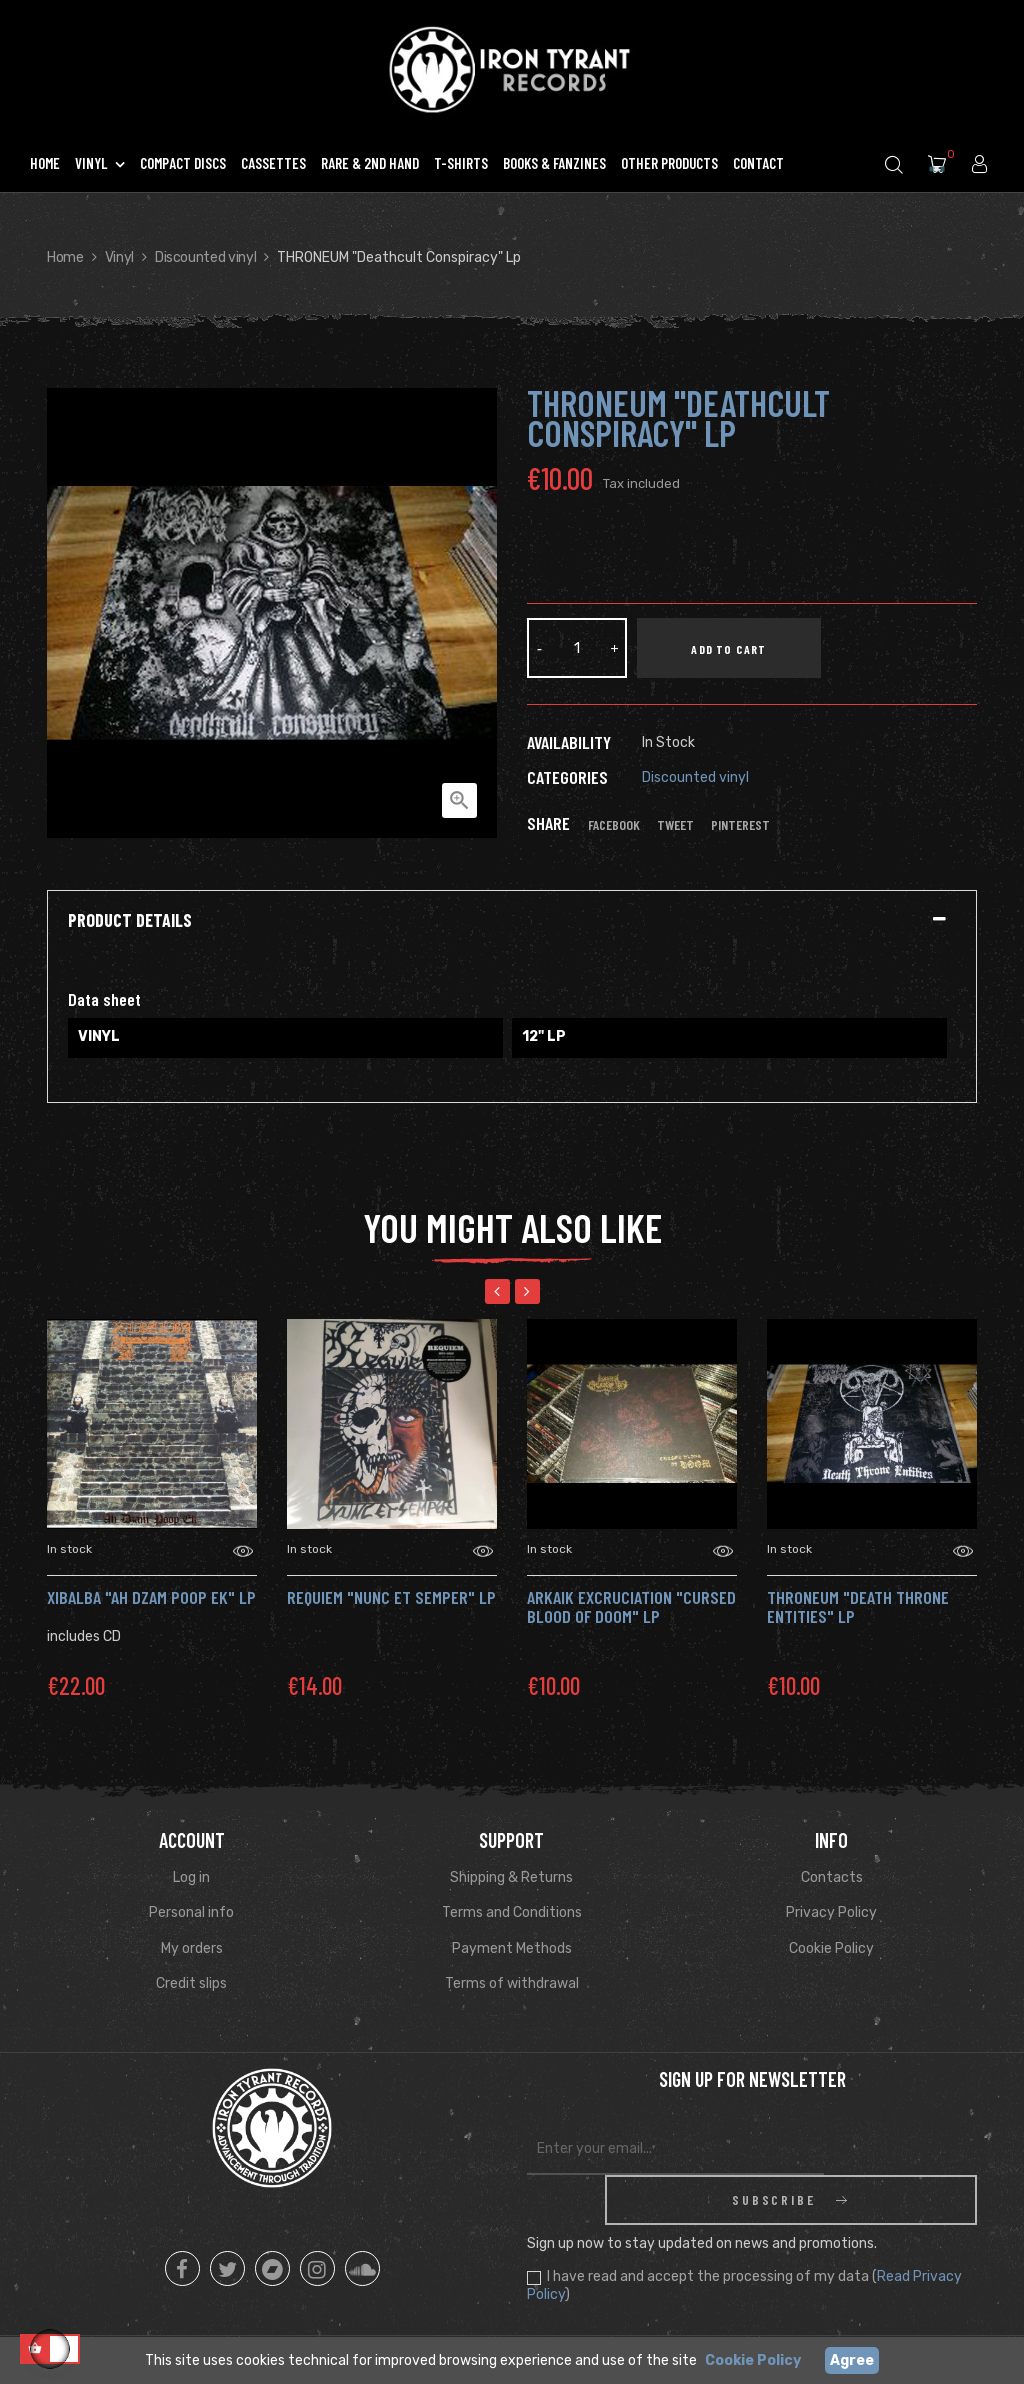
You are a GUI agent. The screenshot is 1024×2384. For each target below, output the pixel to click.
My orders (192, 1948)
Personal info (191, 1912)
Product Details (130, 921)
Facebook (614, 825)
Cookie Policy (831, 1948)
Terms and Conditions (512, 1912)
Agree (852, 2360)
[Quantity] (577, 648)
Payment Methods (512, 1948)
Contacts (832, 1877)
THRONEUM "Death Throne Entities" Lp (858, 1607)
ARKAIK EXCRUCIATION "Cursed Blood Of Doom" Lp (631, 1607)
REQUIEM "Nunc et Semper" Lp (391, 1597)
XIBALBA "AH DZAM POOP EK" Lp (151, 1597)
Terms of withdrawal (512, 1983)
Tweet (675, 825)
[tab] (512, 921)
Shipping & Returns (511, 1877)
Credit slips (191, 1983)
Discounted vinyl (695, 777)
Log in (191, 1877)
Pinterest (740, 825)
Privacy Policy (831, 1912)
